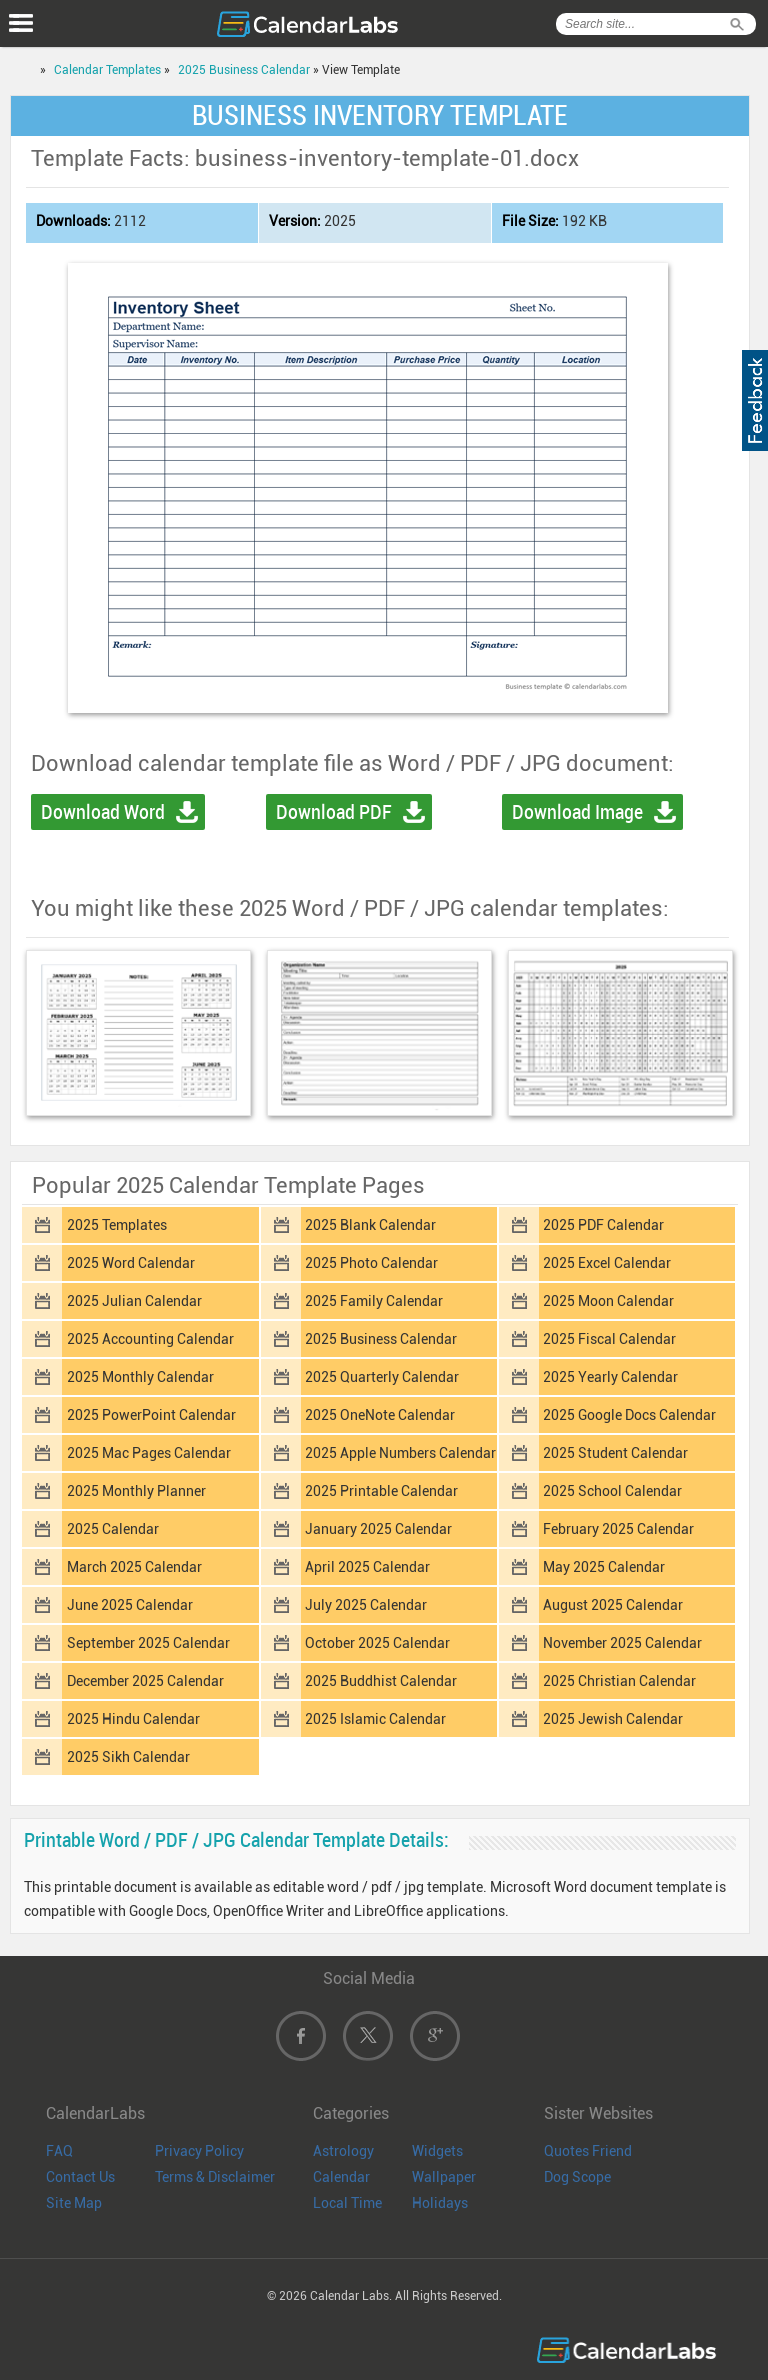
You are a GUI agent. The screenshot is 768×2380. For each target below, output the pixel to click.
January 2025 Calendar (378, 1529)
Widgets (437, 2151)
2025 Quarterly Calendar (382, 1377)
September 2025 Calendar (148, 1643)
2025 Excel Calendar (607, 1263)
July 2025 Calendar (366, 1605)
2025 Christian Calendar (619, 1681)
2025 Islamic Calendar (375, 1719)
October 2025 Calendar (377, 1643)
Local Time (347, 2203)
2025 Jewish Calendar (613, 1719)
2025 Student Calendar (615, 1453)
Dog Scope (577, 2177)
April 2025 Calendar (367, 1567)
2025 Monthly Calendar (140, 1377)
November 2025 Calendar (622, 1643)
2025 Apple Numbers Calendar (400, 1453)
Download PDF (334, 812)
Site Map (74, 2203)
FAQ (59, 2151)
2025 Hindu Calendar (133, 1719)
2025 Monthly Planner (136, 1491)
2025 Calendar (113, 1529)
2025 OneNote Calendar (380, 1415)
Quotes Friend (588, 2151)
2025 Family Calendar (374, 1301)
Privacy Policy (199, 2151)
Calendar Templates (107, 70)
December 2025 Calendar (145, 1681)
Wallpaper (444, 2177)
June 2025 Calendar (130, 1605)
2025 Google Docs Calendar (629, 1415)
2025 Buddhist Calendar (381, 1681)
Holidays (440, 2203)
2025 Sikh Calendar (128, 1757)
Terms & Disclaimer (215, 2177)
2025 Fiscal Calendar (609, 1339)
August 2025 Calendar (613, 1605)
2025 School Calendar (612, 1491)
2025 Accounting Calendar (150, 1339)
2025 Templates (117, 1225)
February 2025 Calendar (618, 1529)
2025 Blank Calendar (370, 1225)
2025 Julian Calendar (134, 1301)
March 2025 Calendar (134, 1567)
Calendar (341, 2177)
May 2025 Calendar (604, 1567)
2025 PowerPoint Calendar (151, 1415)
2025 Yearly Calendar (610, 1377)
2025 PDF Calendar (603, 1225)
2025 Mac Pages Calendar (149, 1453)
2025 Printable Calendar (381, 1491)
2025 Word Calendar (131, 1263)
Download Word (103, 812)
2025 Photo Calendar (371, 1263)
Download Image (577, 812)
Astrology (343, 2151)
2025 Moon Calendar (608, 1301)
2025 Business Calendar (244, 70)
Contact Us (80, 2177)
